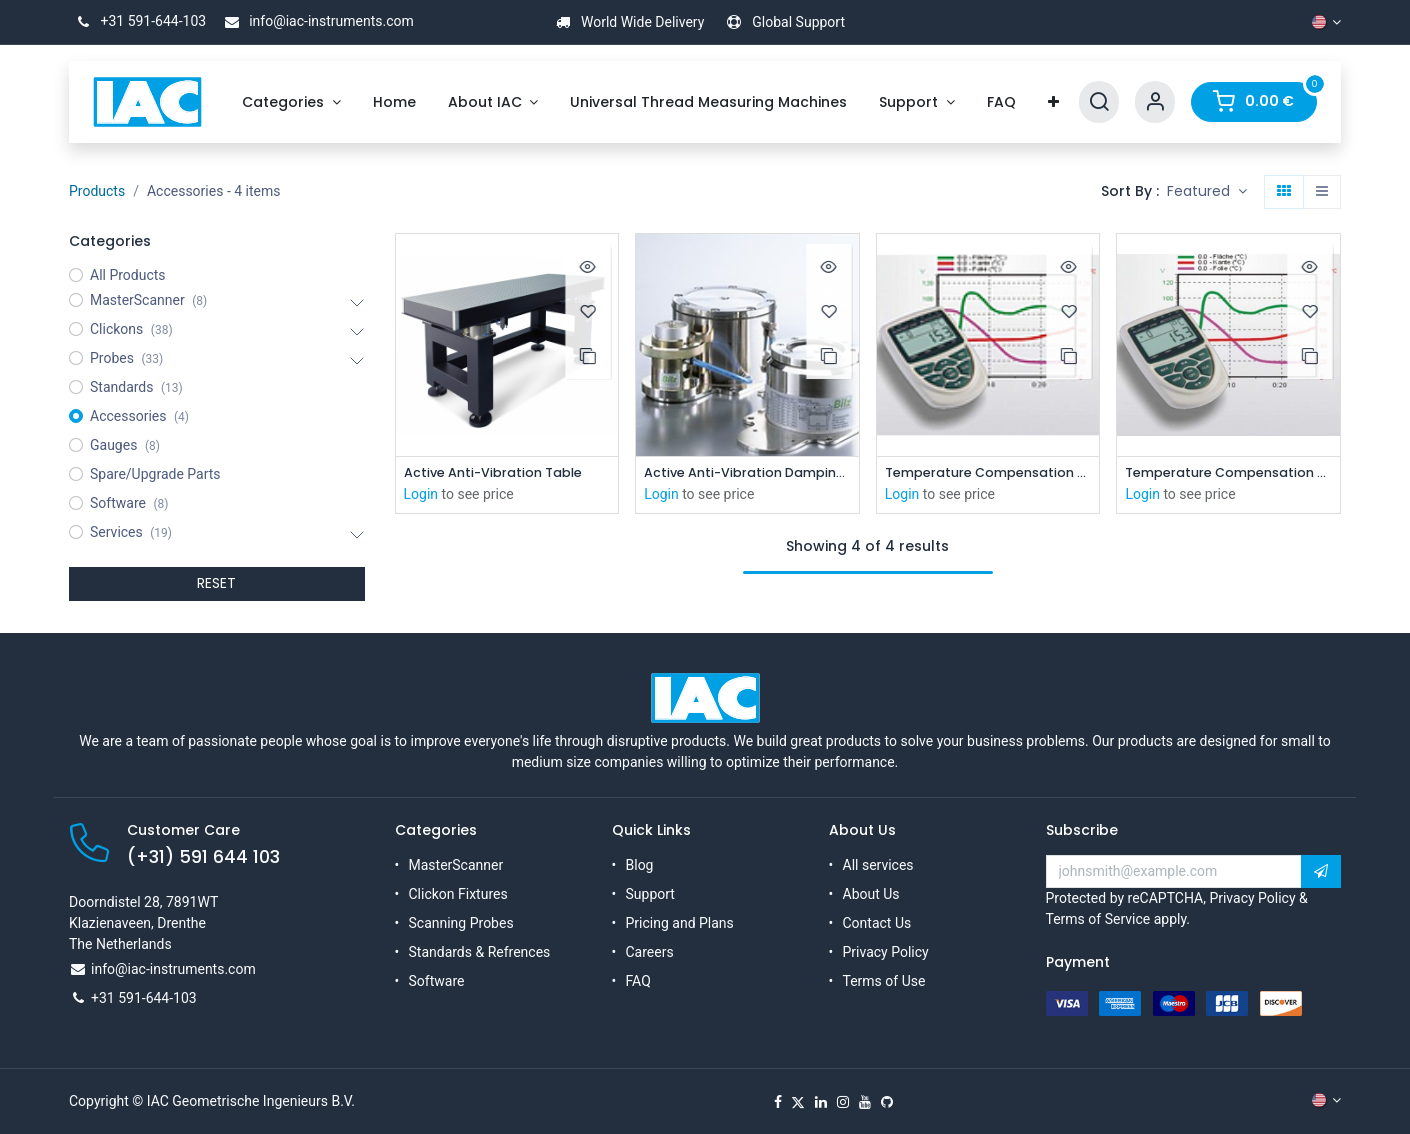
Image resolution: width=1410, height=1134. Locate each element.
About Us (871, 894)
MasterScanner (456, 865)
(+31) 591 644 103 (203, 857)
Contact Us (877, 923)
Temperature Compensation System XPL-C (1228, 473)
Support (650, 894)
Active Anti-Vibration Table (503, 473)
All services (878, 865)
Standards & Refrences (480, 952)
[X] (798, 1102)
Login (421, 496)
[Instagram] (843, 1102)
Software (437, 981)
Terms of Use (884, 981)
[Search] (1099, 102)
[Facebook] (778, 1102)
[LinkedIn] (821, 1102)
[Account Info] (1155, 102)
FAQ (638, 981)
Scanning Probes (461, 923)
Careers (650, 952)
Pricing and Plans (680, 923)
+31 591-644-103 (137, 21)
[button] (1207, 192)
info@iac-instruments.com (316, 21)
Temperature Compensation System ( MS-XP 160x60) (988, 473)
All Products (128, 275)
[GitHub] (887, 1102)
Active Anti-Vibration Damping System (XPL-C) (747, 473)
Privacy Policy (886, 952)
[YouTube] (865, 1102)
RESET (216, 583)
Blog (640, 865)
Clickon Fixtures (458, 894)
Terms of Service (1098, 919)
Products (97, 191)
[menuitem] (291, 102)
